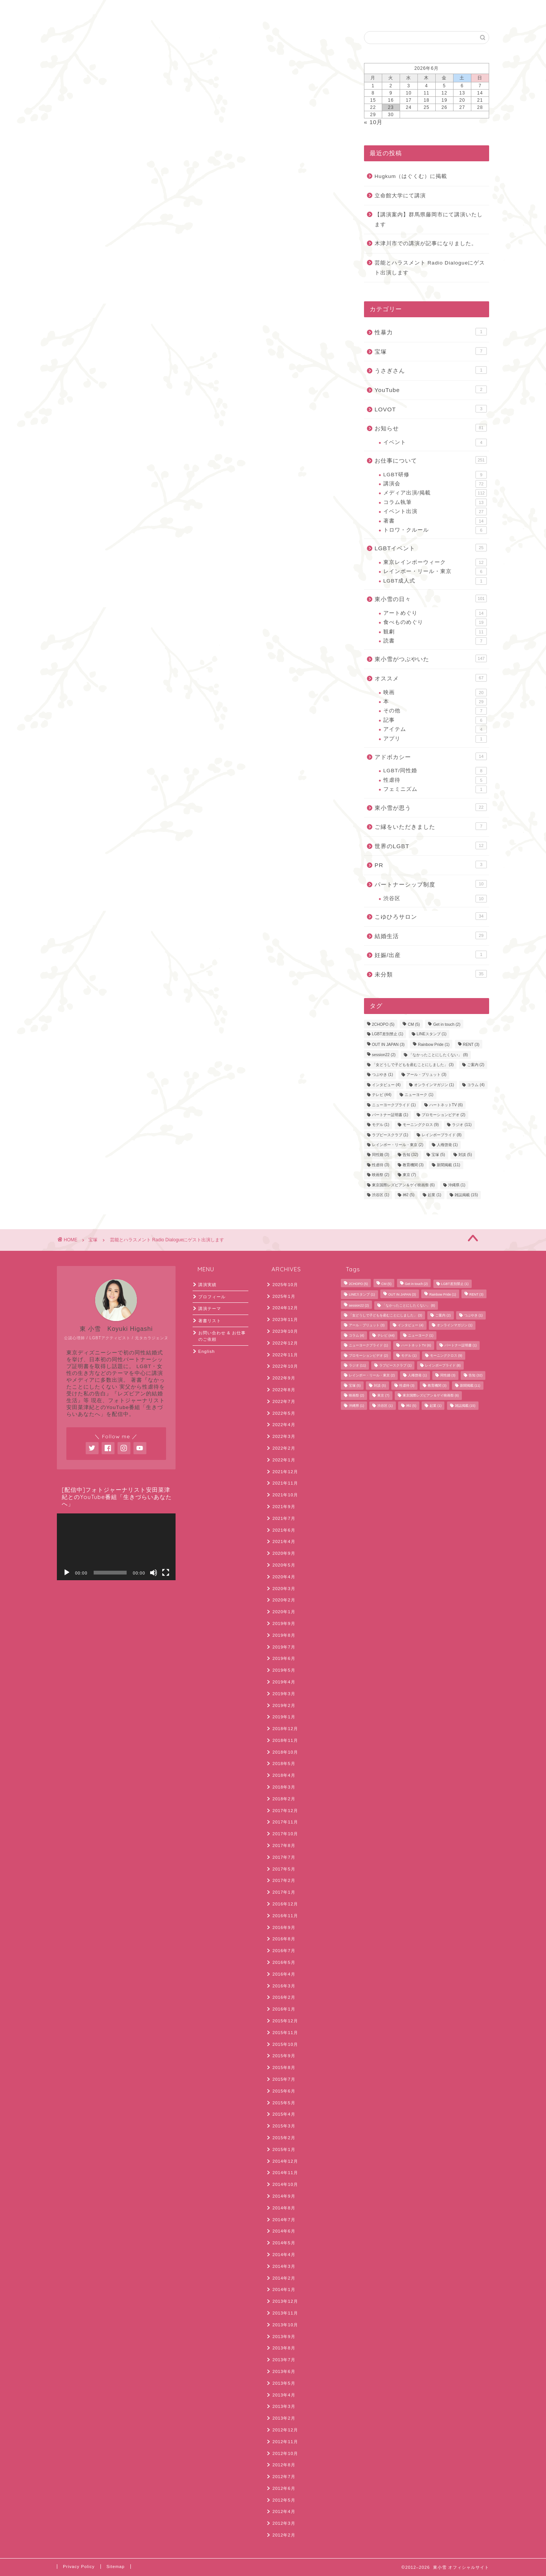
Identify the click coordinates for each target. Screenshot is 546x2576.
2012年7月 (283, 2476)
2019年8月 (283, 1635)
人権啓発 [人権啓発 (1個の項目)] (447, 1145)
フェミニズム (435, 789)
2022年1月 (283, 1460)
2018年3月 (283, 1787)
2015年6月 (283, 2091)
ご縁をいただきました (431, 826)
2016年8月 (283, 1939)
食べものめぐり (435, 622)
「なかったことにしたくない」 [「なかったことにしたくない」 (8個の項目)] (438, 1055)
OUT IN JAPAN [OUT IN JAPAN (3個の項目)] (388, 1045)
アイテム (435, 729)
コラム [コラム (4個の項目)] (476, 1085)
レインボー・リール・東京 (435, 571)
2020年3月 (283, 1588)
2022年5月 (283, 1413)
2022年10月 (285, 1366)
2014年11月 (285, 2172)
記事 (435, 720)
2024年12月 (285, 1307)
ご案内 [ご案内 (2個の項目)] (476, 1065)
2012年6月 (283, 2488)
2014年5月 (283, 2243)
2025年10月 (285, 1284)
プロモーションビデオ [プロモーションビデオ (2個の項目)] (444, 1115)
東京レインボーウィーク (435, 562)
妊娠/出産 (431, 954)
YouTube (431, 389)
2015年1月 (283, 2149)
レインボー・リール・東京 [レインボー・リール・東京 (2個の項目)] (398, 1145)
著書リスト (209, 1320)
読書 (435, 641)
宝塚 (65, 41)
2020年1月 (283, 1611)
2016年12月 (285, 1904)
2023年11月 (285, 1319)
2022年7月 (283, 1401)
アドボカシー (431, 756)
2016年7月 (283, 1950)
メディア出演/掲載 (435, 493)
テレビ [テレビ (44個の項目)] (381, 1095)
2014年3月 (283, 2266)
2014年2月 (283, 2278)
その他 (435, 711)
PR (431, 864)
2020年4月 (283, 1577)
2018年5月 (283, 1763)
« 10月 (373, 122)
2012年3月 (283, 2523)
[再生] (67, 1572)
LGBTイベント (431, 547)
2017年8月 (283, 1845)
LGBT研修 (435, 475)
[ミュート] (153, 1572)
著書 (435, 521)
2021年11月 (285, 1483)
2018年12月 (285, 1728)
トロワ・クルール (435, 530)
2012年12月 (285, 2430)
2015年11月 (285, 2032)
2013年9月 (283, 2336)
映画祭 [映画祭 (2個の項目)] (380, 1175)
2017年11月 (285, 1822)
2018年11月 (285, 1740)
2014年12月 (285, 2161)
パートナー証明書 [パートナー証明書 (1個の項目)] (390, 1115)
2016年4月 (283, 1974)
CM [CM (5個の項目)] (414, 1025)
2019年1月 (283, 1717)
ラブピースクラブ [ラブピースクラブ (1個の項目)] (390, 1135)
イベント (435, 442)
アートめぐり (435, 613)
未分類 (431, 974)
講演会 (435, 484)
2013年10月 (285, 2324)
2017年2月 (283, 1880)
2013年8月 (283, 2348)
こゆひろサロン (431, 916)
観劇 (435, 632)
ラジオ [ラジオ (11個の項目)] (461, 1125)
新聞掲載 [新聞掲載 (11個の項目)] (448, 1165)
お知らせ (431, 427)
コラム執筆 (435, 502)
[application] (116, 1546)
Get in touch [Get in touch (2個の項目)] (446, 1025)
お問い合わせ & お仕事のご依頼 (222, 1336)
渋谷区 (435, 898)
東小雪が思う (431, 807)
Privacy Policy (79, 2566)
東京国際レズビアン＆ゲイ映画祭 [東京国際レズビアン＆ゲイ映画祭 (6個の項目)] (403, 1185)
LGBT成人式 (435, 581)
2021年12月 (285, 1471)
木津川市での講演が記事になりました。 (426, 243)
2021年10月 (285, 1495)
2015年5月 (283, 2102)
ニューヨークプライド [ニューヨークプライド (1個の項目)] (394, 1105)
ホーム (75, 10)
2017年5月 (283, 1869)
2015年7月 (283, 2079)
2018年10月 (285, 1752)
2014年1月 (283, 2289)
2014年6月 (283, 2231)
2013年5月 (283, 2383)
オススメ (431, 678)
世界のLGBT (431, 845)
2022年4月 (283, 1424)
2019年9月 (283, 1623)
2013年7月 (283, 2359)
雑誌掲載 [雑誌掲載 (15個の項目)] (466, 1195)
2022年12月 (285, 1343)
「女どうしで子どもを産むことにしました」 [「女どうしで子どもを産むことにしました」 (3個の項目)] (413, 1065)
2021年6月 (283, 1530)
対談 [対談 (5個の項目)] (465, 1155)
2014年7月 (283, 2219)
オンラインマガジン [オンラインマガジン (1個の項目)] (434, 1085)
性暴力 (431, 331)
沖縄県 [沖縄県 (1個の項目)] (457, 1185)
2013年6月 (283, 2371)
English (163, 10)
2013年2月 (283, 2418)
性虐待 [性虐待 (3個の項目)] (380, 1165)
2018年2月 (283, 1799)
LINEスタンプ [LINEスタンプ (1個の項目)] (432, 1034)
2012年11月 (285, 2441)
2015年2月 (283, 2137)
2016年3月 (283, 1986)
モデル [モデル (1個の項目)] (380, 1125)
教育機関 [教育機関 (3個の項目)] (413, 1165)
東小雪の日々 (431, 598)
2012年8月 (283, 2465)
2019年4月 (283, 1682)
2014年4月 (283, 2254)
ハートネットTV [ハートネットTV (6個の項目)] (446, 1105)
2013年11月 (285, 2313)
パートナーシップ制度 (431, 884)
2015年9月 (283, 2055)
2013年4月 (283, 2395)
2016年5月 (283, 1962)
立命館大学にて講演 (400, 195)
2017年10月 (285, 1833)
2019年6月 (283, 1658)
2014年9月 (283, 2196)
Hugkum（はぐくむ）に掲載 (411, 176)
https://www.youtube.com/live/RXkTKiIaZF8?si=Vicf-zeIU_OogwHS (161, 260)
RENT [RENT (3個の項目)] (471, 1045)
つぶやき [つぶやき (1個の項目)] (382, 1075)
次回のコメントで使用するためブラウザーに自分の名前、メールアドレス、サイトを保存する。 (196, 646)
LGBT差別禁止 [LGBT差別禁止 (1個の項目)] (387, 1034)
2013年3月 (283, 2406)
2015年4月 (283, 2114)
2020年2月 (283, 1600)
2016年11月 (285, 1915)
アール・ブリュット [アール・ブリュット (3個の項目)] (426, 1075)
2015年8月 (283, 2067)
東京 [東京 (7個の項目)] (409, 1175)
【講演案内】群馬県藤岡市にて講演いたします (429, 219)
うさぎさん (431, 370)
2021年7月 (283, 1518)
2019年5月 (283, 1670)
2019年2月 (283, 1705)
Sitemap (116, 2566)
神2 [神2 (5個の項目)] (408, 1195)
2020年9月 (283, 1553)
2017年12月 (285, 1810)
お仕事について (431, 460)
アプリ (435, 739)
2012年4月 (283, 2511)
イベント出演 (435, 511)
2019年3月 (283, 1693)
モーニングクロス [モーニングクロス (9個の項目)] (421, 1125)
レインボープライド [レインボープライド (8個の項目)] (442, 1135)
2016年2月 (283, 1997)
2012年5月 (283, 2500)
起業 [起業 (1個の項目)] (434, 1195)
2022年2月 (283, 1448)
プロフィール (212, 1296)
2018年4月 (283, 1775)
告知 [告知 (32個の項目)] (410, 1155)
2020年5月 (283, 1565)
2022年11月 (285, 1355)
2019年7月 (283, 1647)
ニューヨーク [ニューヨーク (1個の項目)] (419, 1095)
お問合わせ (119, 10)
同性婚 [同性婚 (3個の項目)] (380, 1155)
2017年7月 (283, 1857)
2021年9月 (283, 1506)
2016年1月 (283, 2009)
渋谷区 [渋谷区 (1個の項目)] (380, 1195)
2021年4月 (283, 1541)
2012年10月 (285, 2453)
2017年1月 (283, 1892)
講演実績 (207, 1284)
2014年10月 (285, 2184)
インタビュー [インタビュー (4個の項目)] (386, 1085)
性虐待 (435, 780)
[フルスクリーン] (165, 1572)
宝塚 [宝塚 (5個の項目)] (438, 1155)
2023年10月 (285, 1331)
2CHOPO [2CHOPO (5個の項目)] (383, 1025)
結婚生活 (431, 935)
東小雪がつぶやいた (431, 658)
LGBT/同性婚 (435, 771)
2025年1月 (283, 1296)
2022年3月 (283, 1436)
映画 (435, 692)
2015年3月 (283, 2126)
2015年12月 (285, 2021)
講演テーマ (209, 1308)
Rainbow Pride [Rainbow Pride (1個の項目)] (433, 1045)
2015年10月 (285, 2044)
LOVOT (431, 409)
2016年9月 (283, 1927)
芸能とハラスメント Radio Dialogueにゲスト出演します (430, 268)
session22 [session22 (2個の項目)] (383, 1055)
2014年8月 (283, 2208)
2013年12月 (285, 2301)
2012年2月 (283, 2535)
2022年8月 (283, 1389)
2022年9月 (283, 1378)
